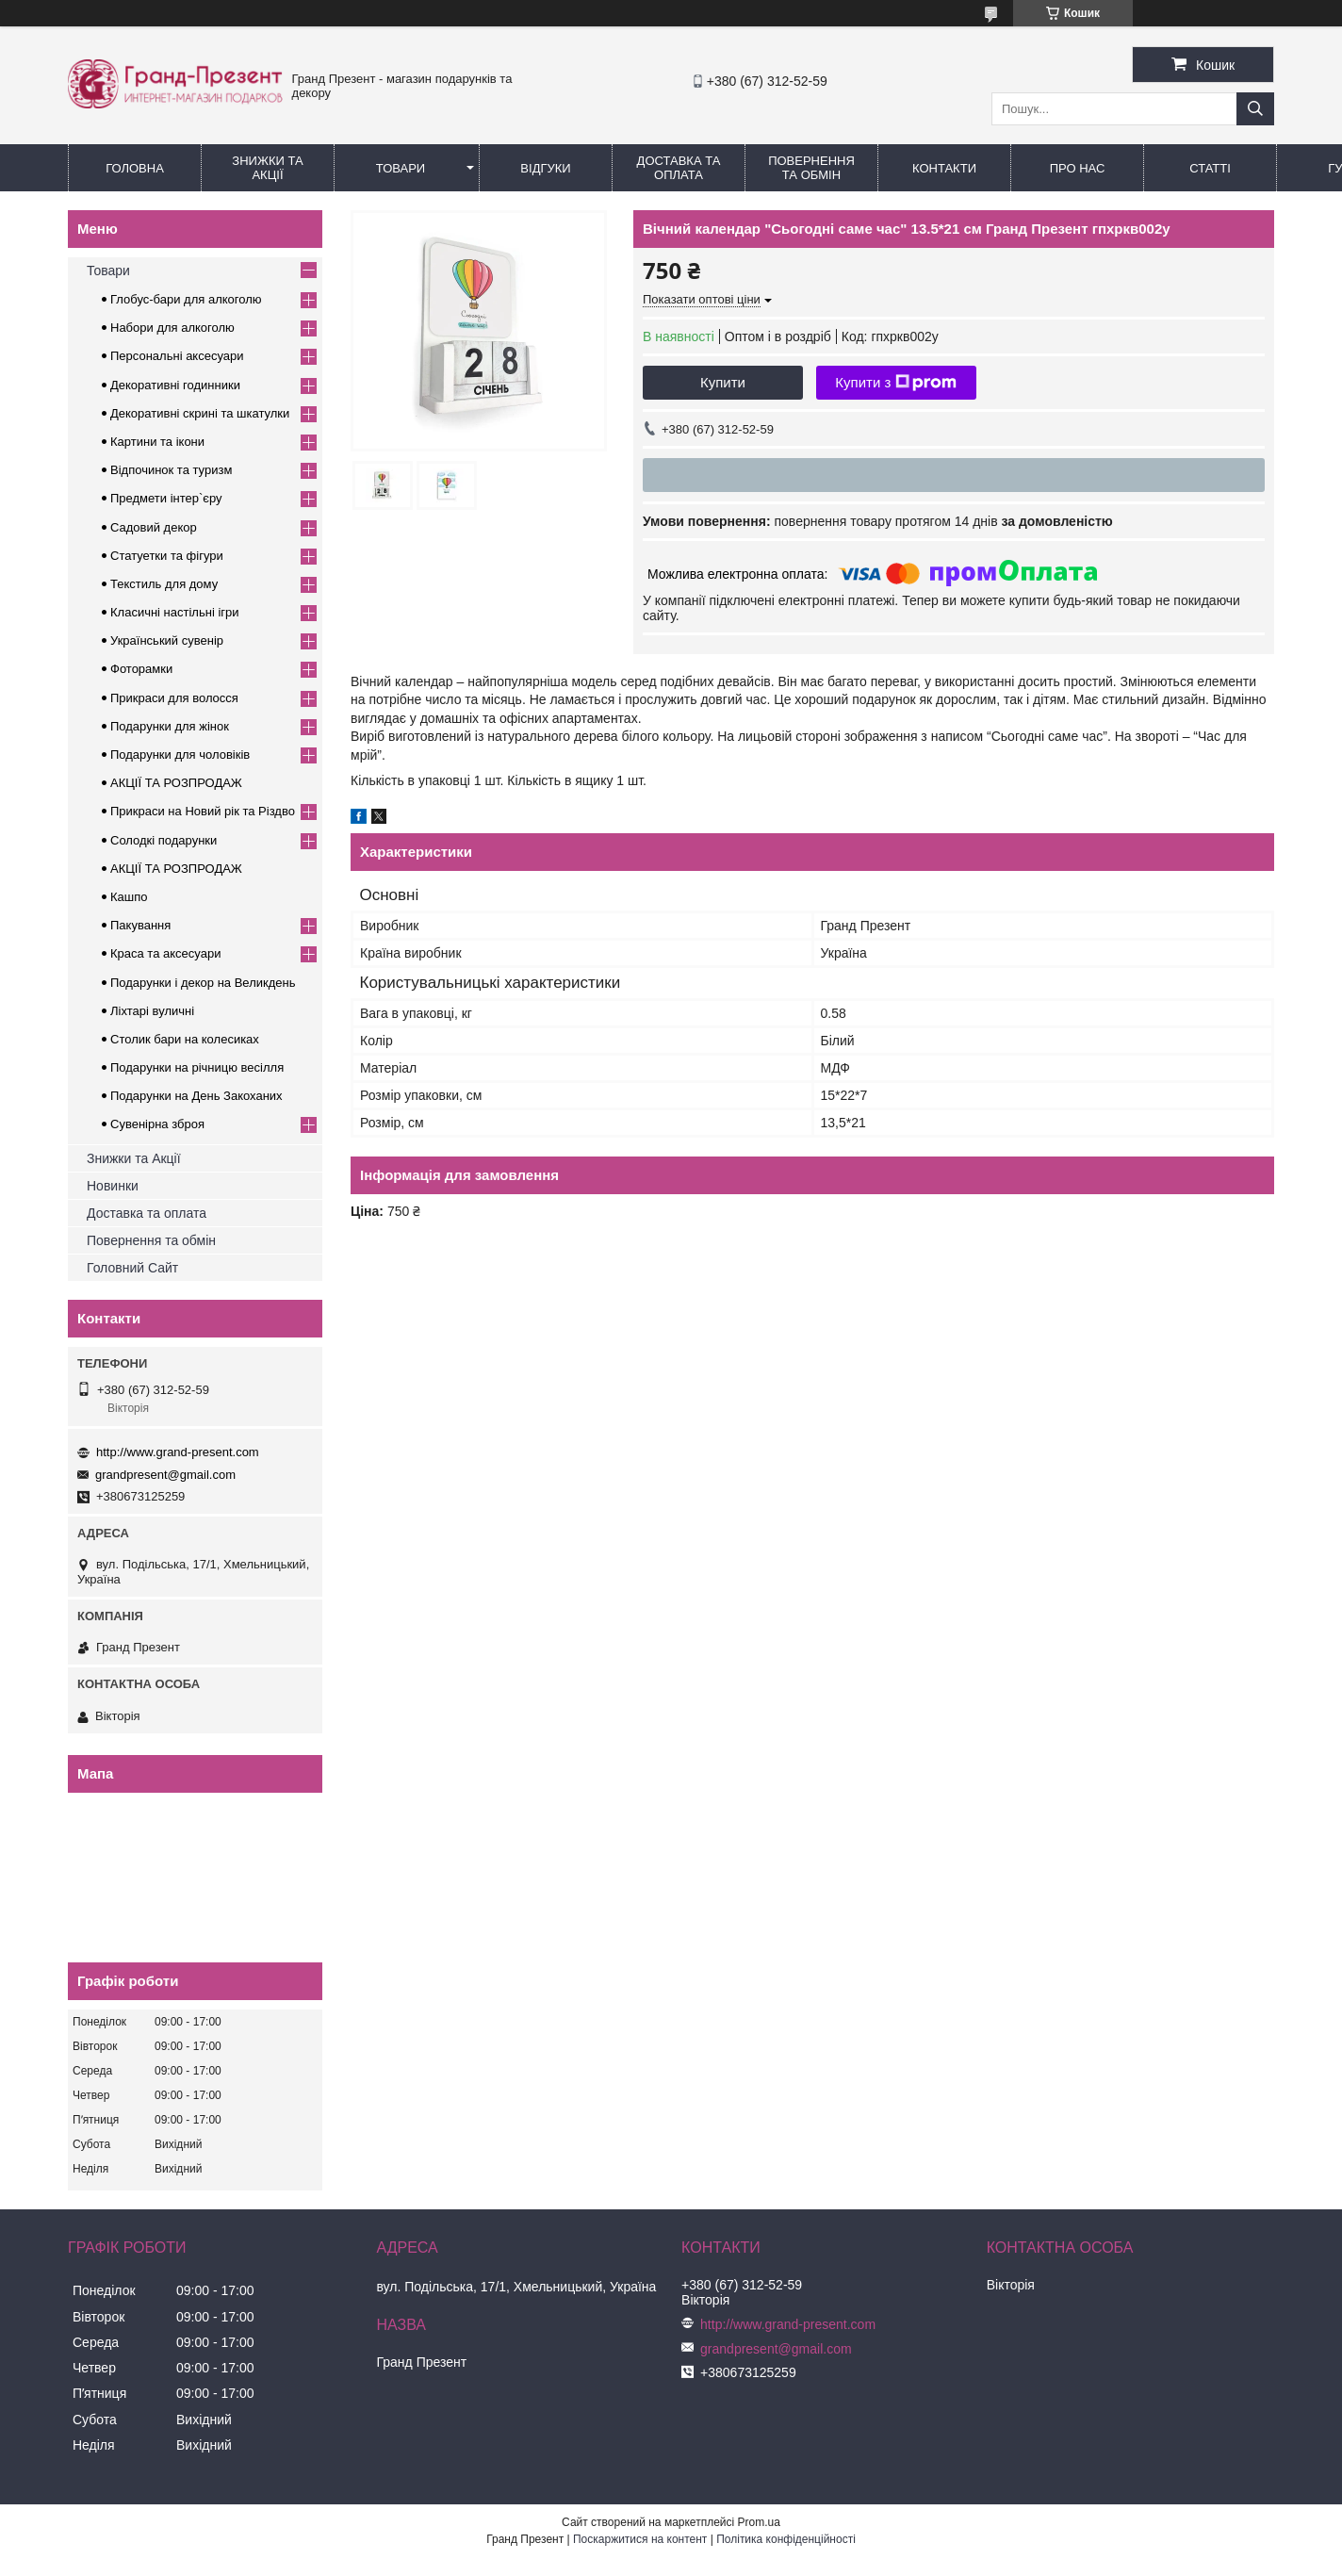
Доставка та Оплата (679, 168)
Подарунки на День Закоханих (196, 1096)
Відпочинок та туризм (171, 470)
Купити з (896, 382)
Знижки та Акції (267, 168)
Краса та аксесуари (165, 953)
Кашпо (129, 897)
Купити (722, 382)
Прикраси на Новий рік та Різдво (202, 811)
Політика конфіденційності (786, 2539)
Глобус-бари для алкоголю (186, 299)
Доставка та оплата (146, 1213)
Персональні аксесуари (177, 356)
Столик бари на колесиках (184, 1039)
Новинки (113, 1185)
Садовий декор (153, 527)
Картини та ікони (157, 442)
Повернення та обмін (811, 168)
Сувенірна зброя (157, 1124)
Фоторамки (141, 669)
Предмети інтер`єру (166, 498)
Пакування (140, 925)
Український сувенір (166, 640)
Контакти (944, 168)
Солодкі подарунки (163, 840)
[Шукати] (1255, 108)
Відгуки (545, 168)
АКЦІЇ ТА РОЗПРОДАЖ (176, 783)
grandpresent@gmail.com (165, 1475)
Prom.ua (759, 2522)
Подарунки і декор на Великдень (202, 983)
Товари (400, 168)
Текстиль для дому (164, 584)
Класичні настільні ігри (174, 612)
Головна (135, 168)
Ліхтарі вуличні (152, 1011)
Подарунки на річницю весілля (197, 1067)
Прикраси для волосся (174, 698)
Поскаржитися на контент (640, 2539)
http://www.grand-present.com (177, 1452)
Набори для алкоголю (172, 327)
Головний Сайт (132, 1267)
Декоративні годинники (175, 385)
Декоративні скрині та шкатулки (199, 413)
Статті (1210, 168)
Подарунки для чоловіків (180, 754)
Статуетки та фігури (166, 556)
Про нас (1077, 168)
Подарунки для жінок (169, 726)
